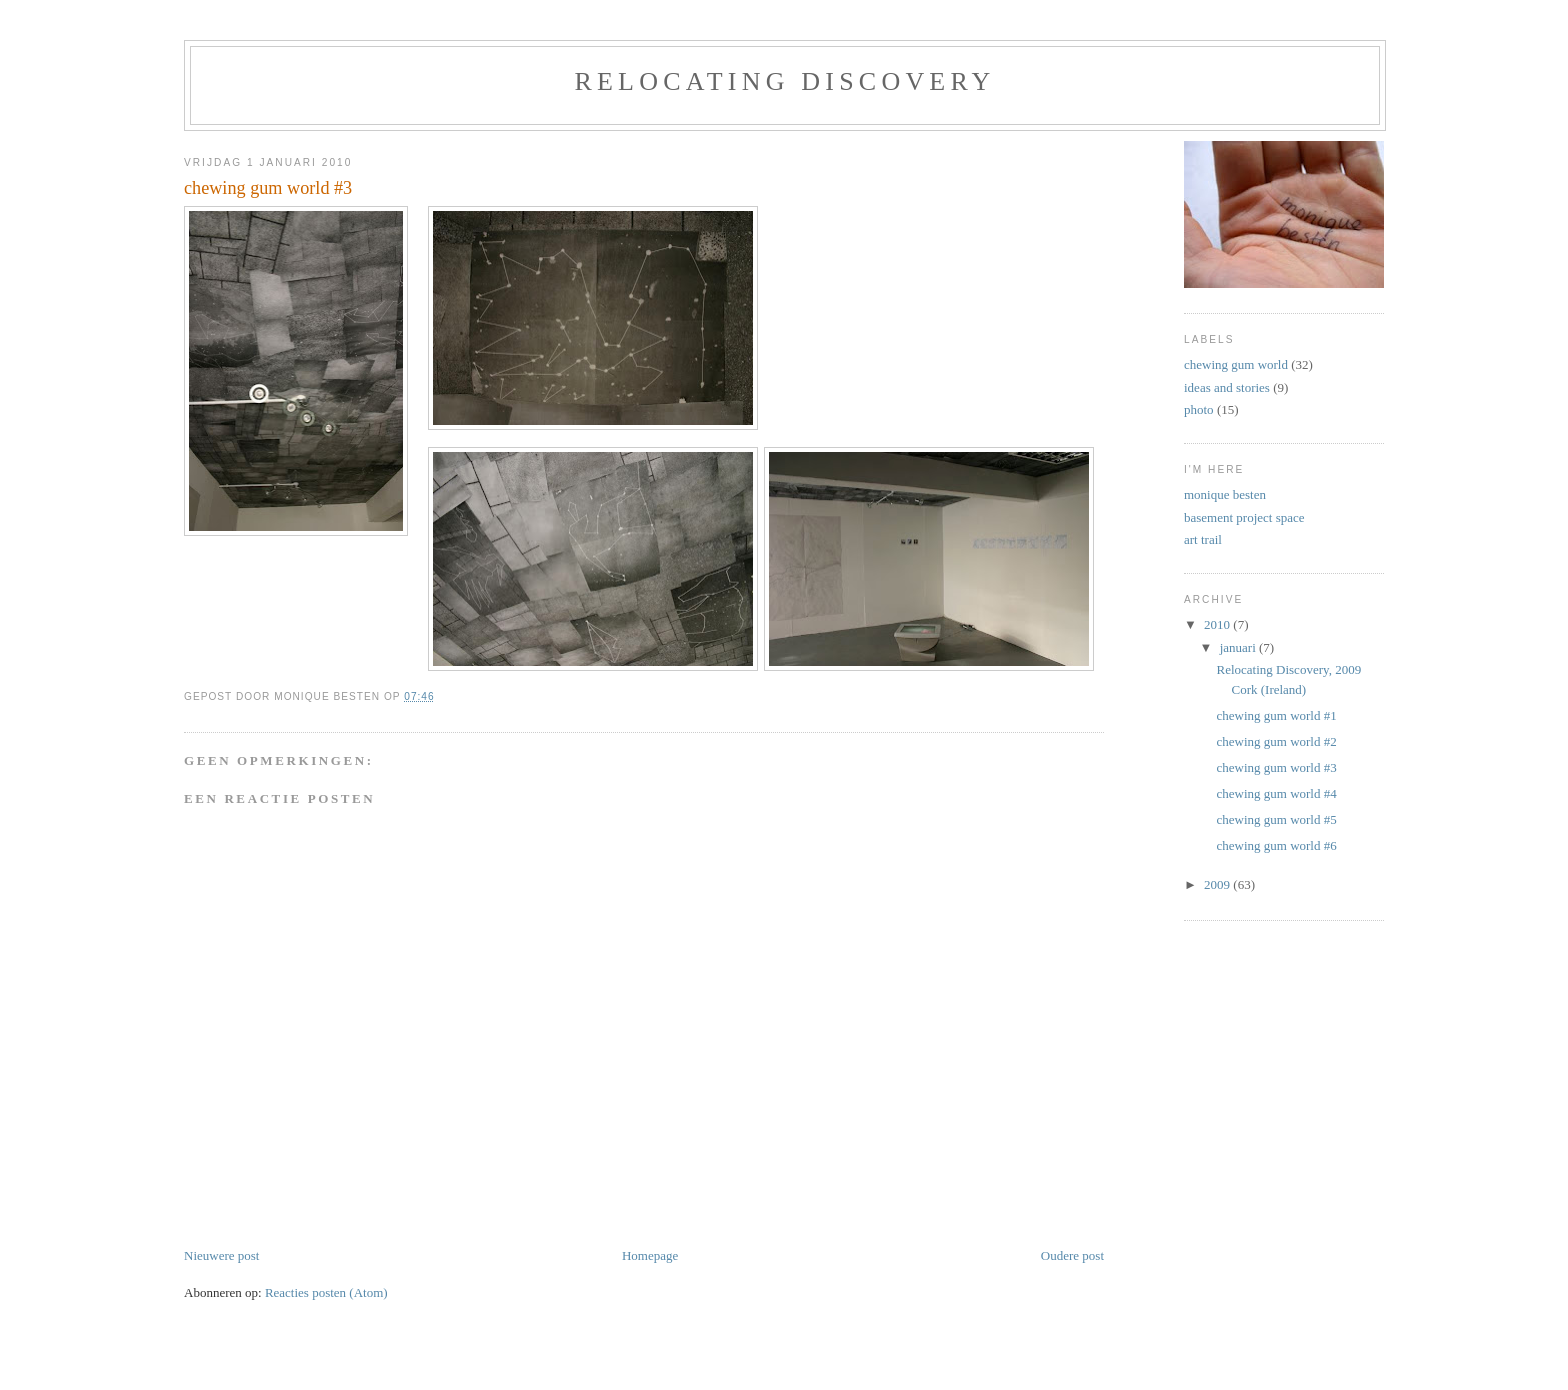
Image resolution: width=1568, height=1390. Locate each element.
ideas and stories (1227, 387)
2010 (1218, 624)
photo (1199, 409)
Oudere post (1072, 1255)
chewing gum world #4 (1276, 793)
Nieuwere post (221, 1255)
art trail (1203, 539)
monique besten (1225, 494)
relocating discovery (784, 81)
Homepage (650, 1255)
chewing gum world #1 (1276, 715)
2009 (1218, 884)
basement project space (1244, 517)
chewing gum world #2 (1276, 741)
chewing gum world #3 (1276, 767)
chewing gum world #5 (1276, 819)
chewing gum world (1236, 364)
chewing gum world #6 (1276, 845)
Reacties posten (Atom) (326, 1292)
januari (1239, 647)
